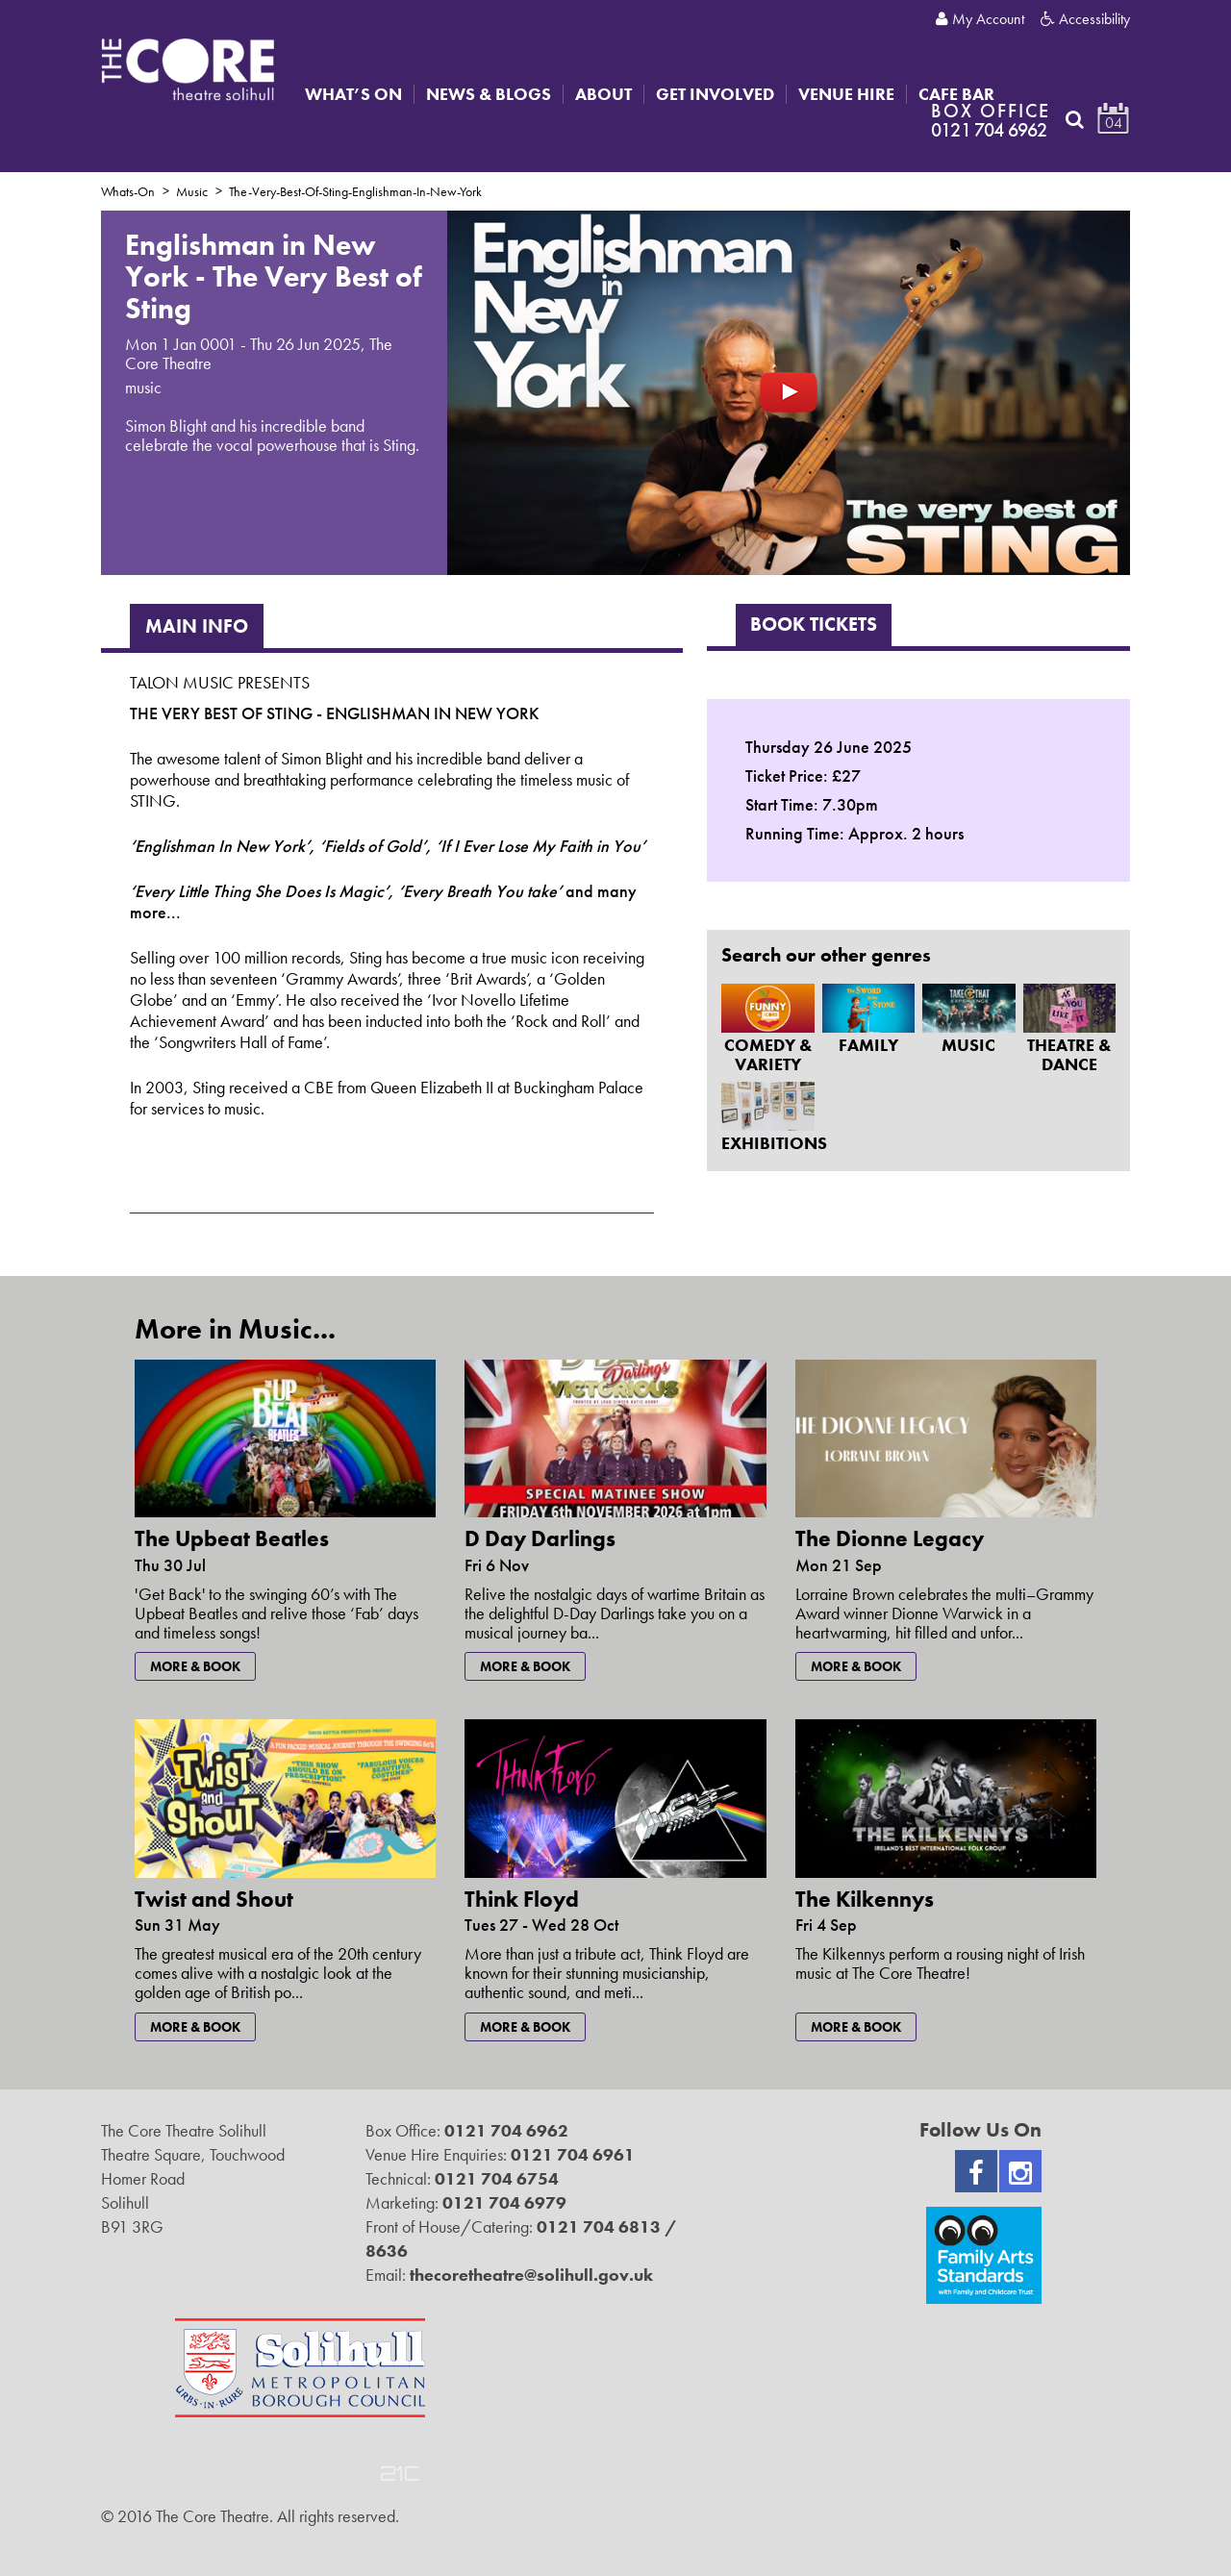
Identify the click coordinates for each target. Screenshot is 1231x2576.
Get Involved (715, 94)
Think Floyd (522, 1899)
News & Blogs (488, 94)
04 (1113, 123)
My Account (980, 19)
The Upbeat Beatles (232, 1538)
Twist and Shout (214, 1899)
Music (192, 191)
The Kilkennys (864, 1899)
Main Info (196, 625)
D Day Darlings (540, 1538)
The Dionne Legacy (889, 1538)
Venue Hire (846, 94)
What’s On (353, 94)
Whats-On (128, 191)
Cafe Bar (956, 94)
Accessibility (1085, 19)
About (603, 94)
